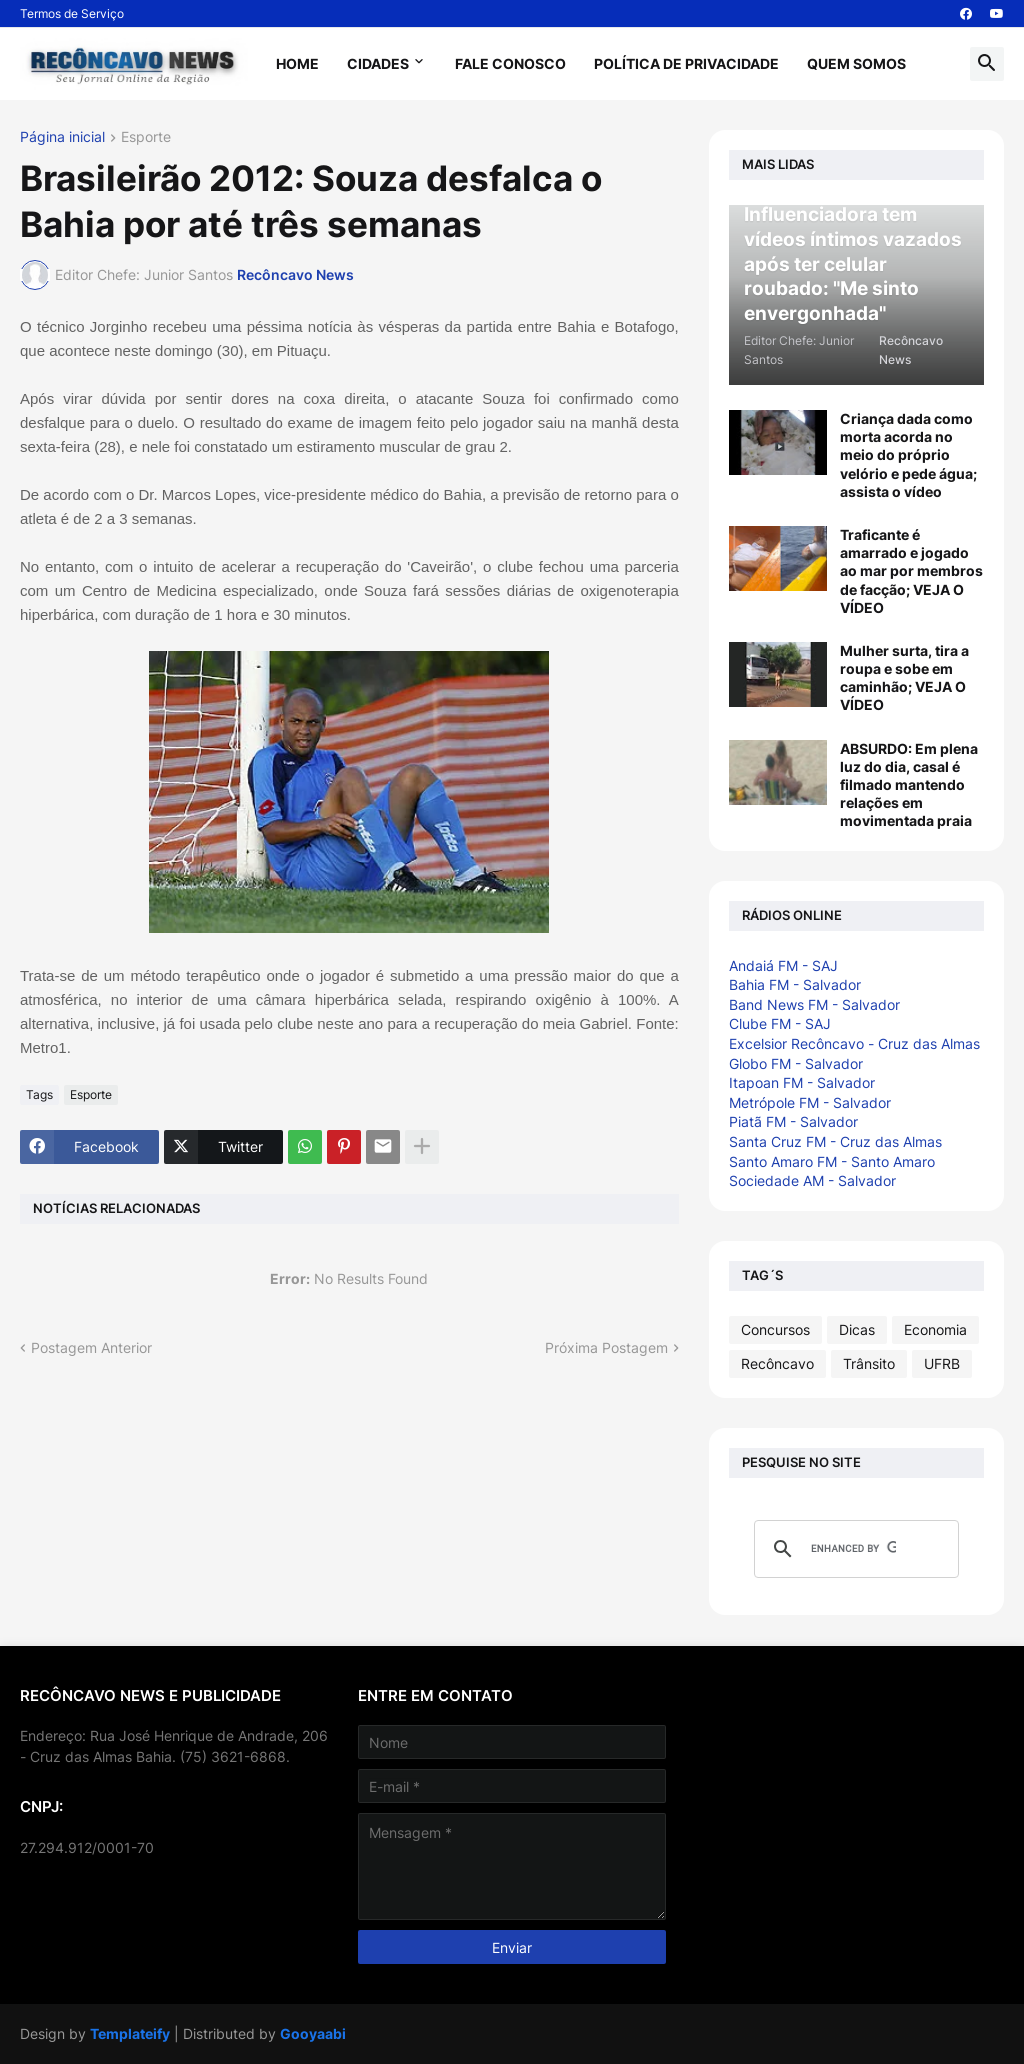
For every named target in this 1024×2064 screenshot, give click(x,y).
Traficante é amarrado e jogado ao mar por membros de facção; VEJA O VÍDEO (911, 571)
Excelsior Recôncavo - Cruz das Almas (854, 1043)
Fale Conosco (510, 63)
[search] (853, 1549)
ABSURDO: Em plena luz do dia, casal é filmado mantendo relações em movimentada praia (909, 785)
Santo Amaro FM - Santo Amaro (832, 1161)
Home (297, 63)
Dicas (857, 1329)
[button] (987, 64)
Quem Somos (856, 63)
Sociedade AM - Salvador (812, 1180)
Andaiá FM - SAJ (783, 965)
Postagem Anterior (91, 1347)
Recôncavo (777, 1363)
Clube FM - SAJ (780, 1023)
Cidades (378, 63)
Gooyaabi (313, 2033)
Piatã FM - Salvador (793, 1121)
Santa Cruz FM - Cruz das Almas (835, 1141)
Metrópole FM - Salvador (810, 1102)
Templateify (130, 2033)
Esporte (146, 137)
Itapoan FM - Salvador (802, 1082)
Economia (935, 1329)
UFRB (942, 1363)
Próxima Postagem (606, 1347)
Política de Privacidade (686, 63)
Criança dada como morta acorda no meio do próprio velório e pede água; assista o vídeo (908, 455)
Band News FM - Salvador (814, 1004)
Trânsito (869, 1363)
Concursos (775, 1329)
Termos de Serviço (72, 13)
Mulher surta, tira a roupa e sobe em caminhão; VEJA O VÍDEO (904, 678)
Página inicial (62, 137)
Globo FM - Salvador (796, 1063)
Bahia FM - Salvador (795, 984)
